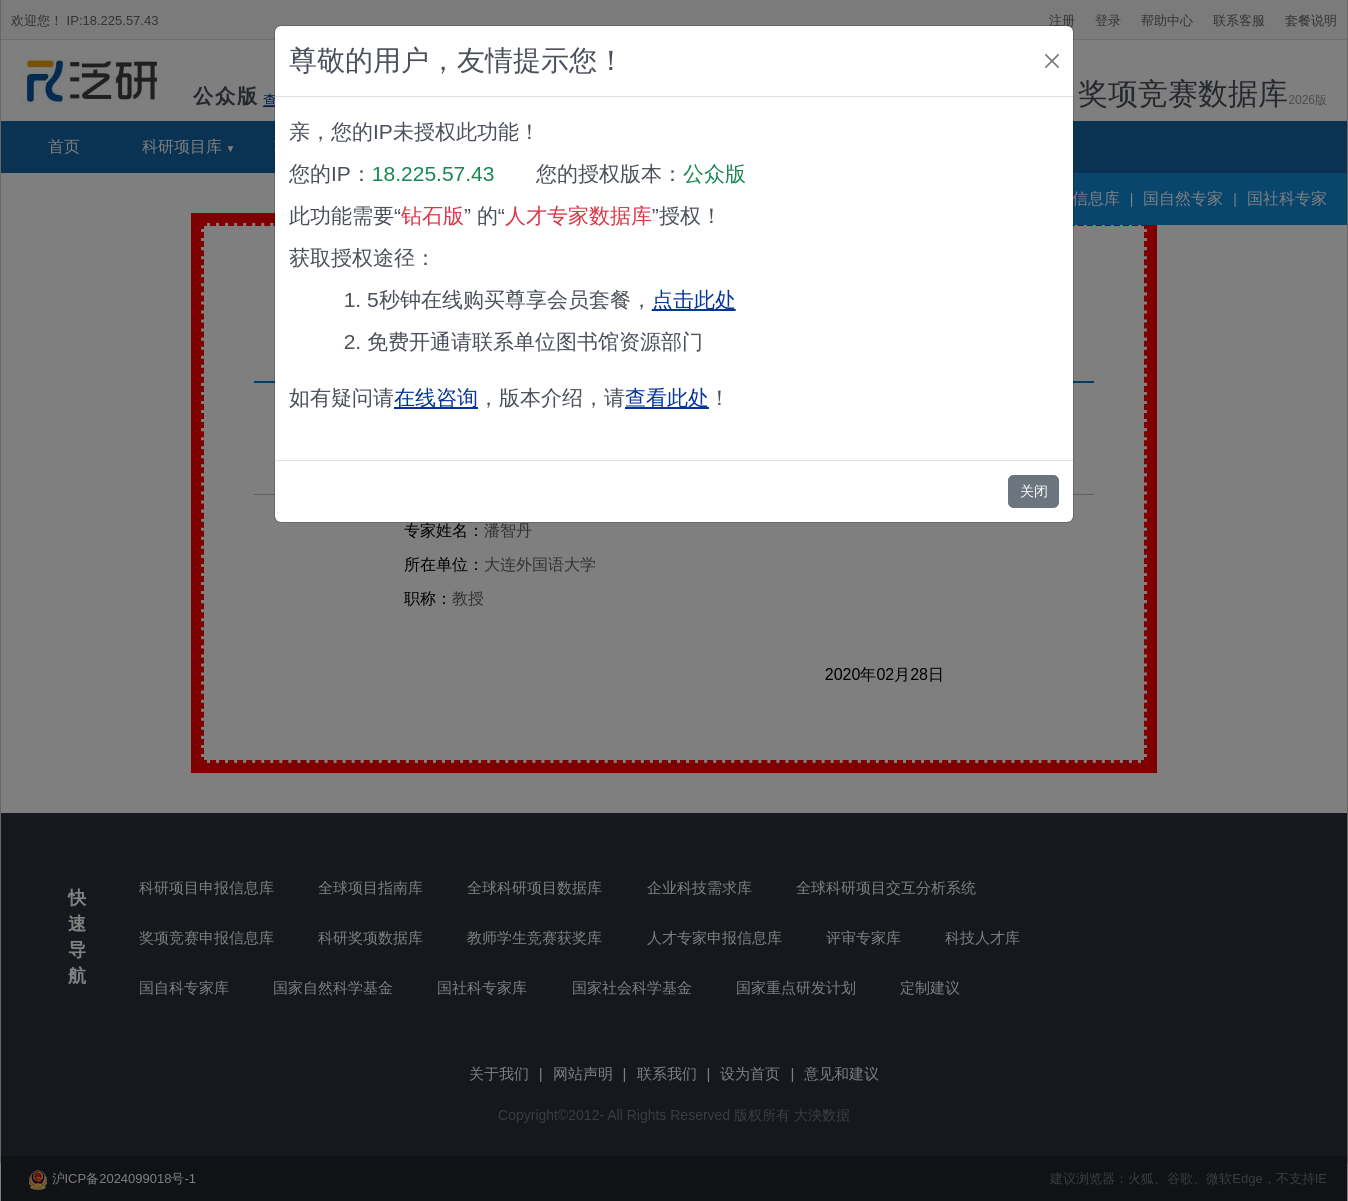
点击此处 (694, 299)
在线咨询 (436, 397)
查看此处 (667, 397)
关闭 (1034, 491)
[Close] (1052, 61)
